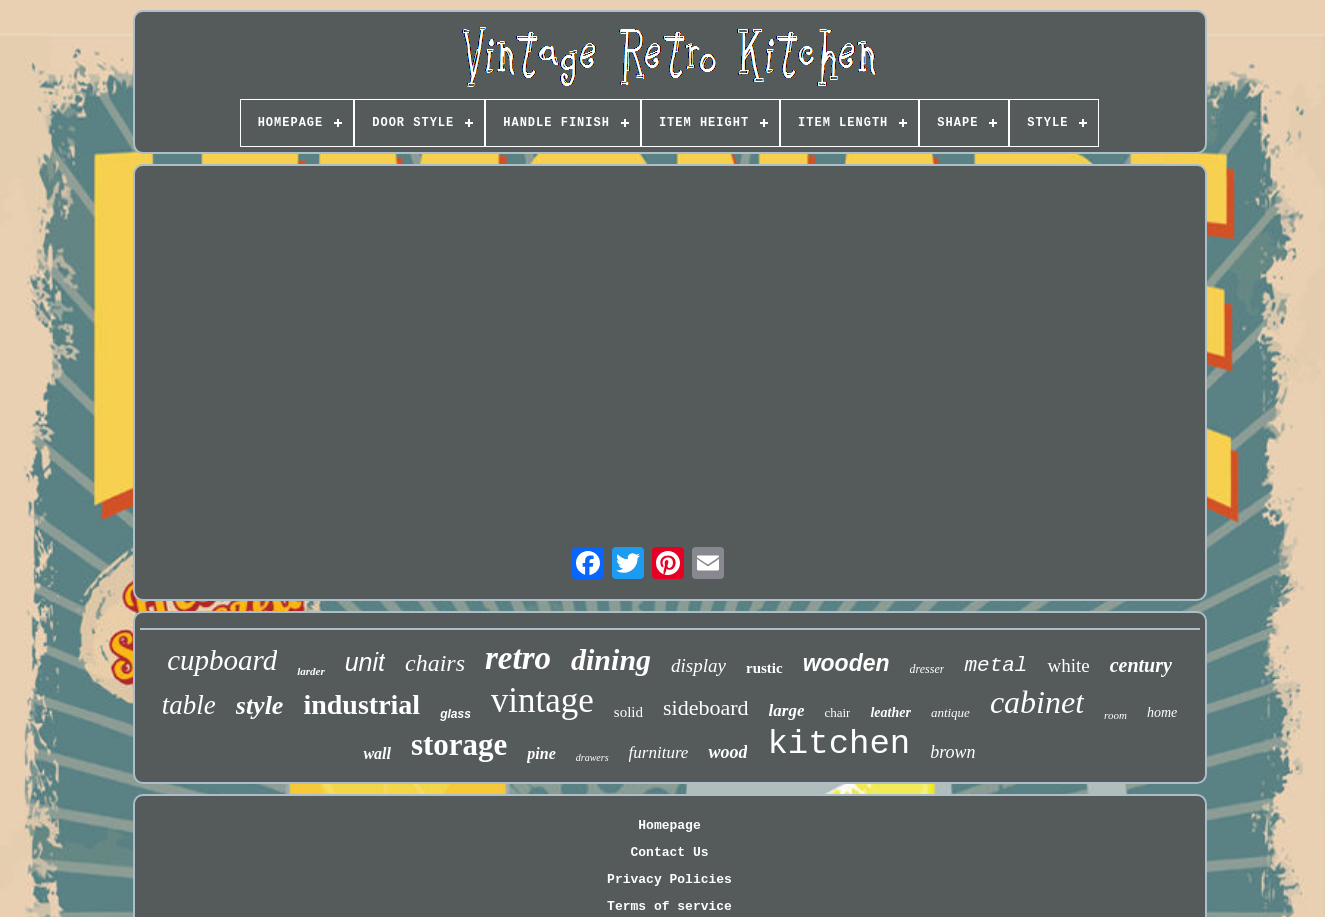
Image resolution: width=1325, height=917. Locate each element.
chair (837, 712)
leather (890, 712)
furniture (659, 752)
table (189, 705)
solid (628, 712)
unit (365, 662)
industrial (361, 704)
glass (455, 714)
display (698, 665)
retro (518, 658)
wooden (846, 663)
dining (611, 659)
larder (311, 671)
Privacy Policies (669, 879)
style (260, 705)
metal (995, 665)
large (787, 710)
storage (459, 744)
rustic (764, 668)
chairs (435, 663)
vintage (542, 700)
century (1141, 665)
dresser (927, 669)
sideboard (706, 707)
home (1162, 712)
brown (952, 752)
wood (727, 752)
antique (950, 712)
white (1068, 665)
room (1115, 715)
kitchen (838, 744)
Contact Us (669, 852)
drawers (592, 757)
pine (541, 753)
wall (377, 753)
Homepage (669, 825)
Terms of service (669, 906)
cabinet (1037, 702)
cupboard (222, 660)
